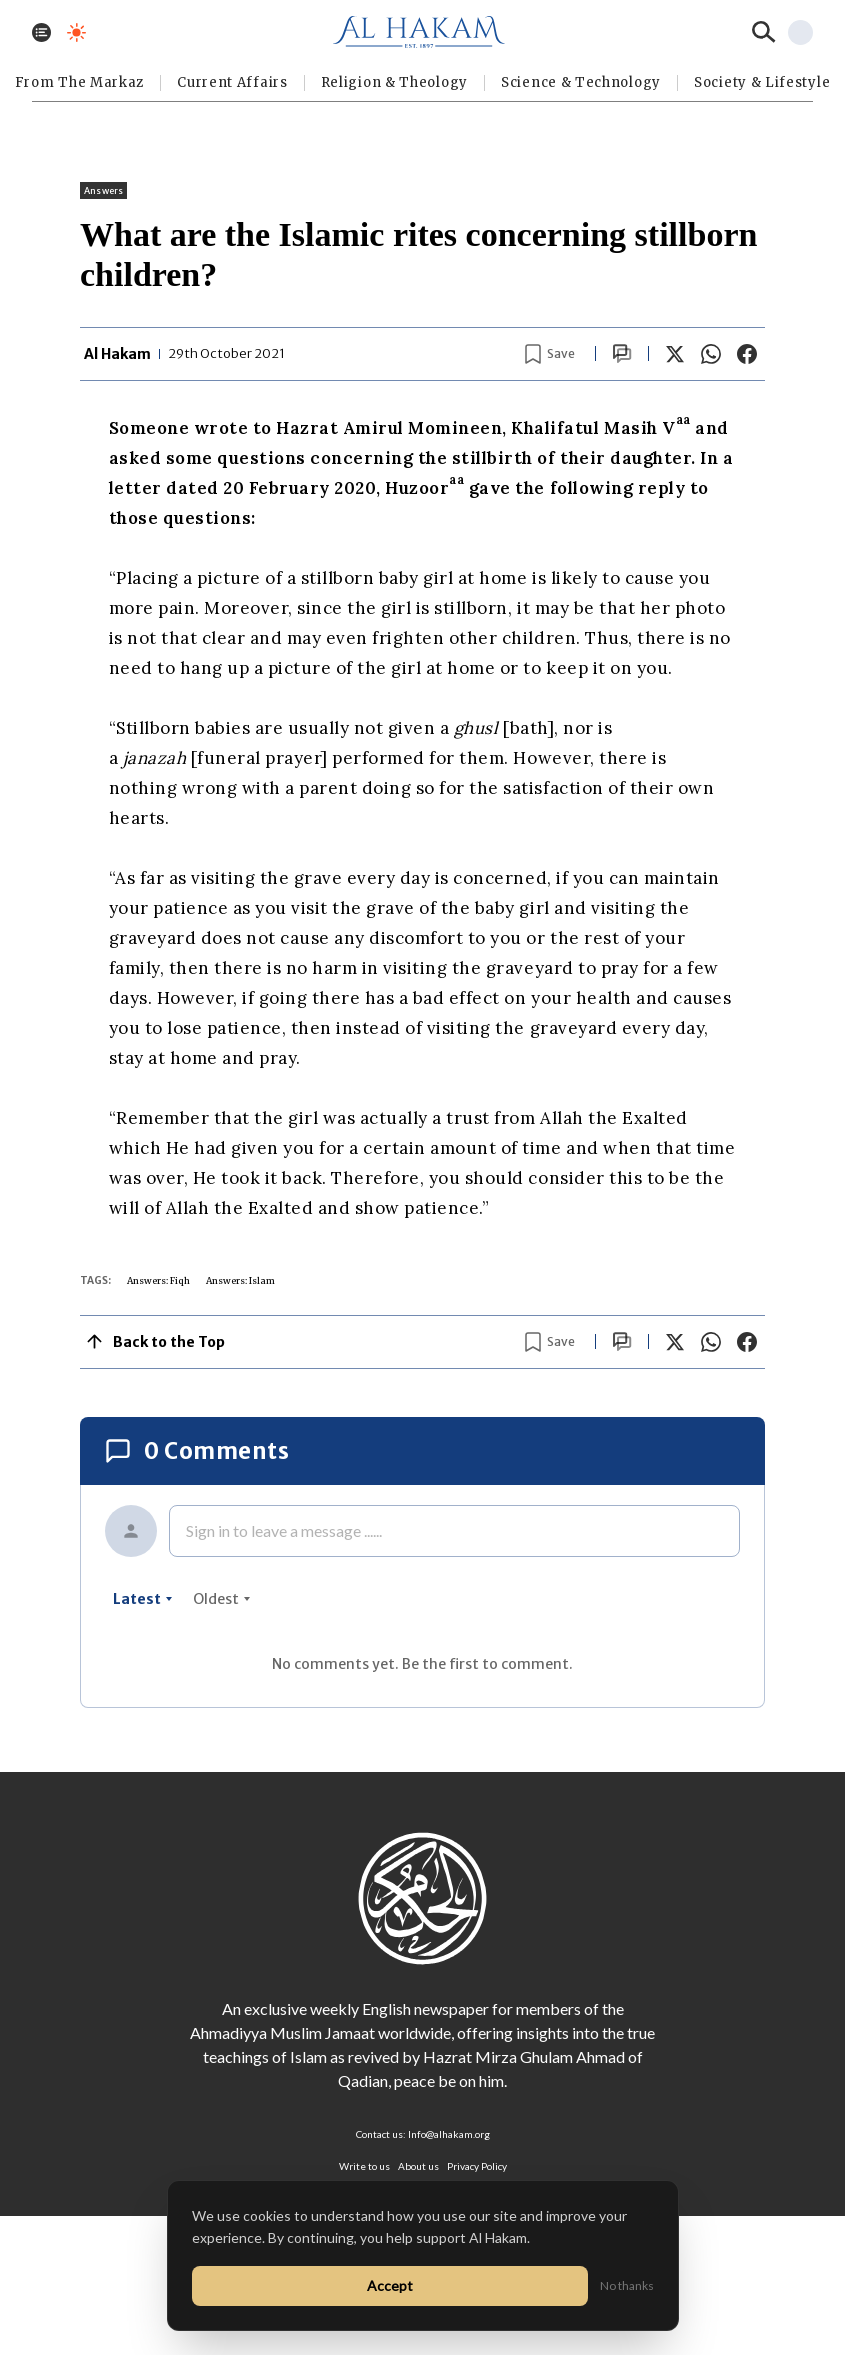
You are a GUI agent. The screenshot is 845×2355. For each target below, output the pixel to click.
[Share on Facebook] (747, 354)
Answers (103, 190)
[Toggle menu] (41, 32)
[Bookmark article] (550, 354)
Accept (390, 2285)
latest (143, 1599)
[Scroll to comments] (622, 353)
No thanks (627, 2285)
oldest (222, 1599)
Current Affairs (232, 82)
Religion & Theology (394, 82)
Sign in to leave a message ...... (284, 1530)
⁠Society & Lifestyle (762, 82)
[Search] (764, 32)
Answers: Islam (240, 1280)
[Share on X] (675, 354)
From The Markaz (80, 82)
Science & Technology (581, 82)
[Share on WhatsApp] (711, 354)
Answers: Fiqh (158, 1280)
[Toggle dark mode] (76, 32)
